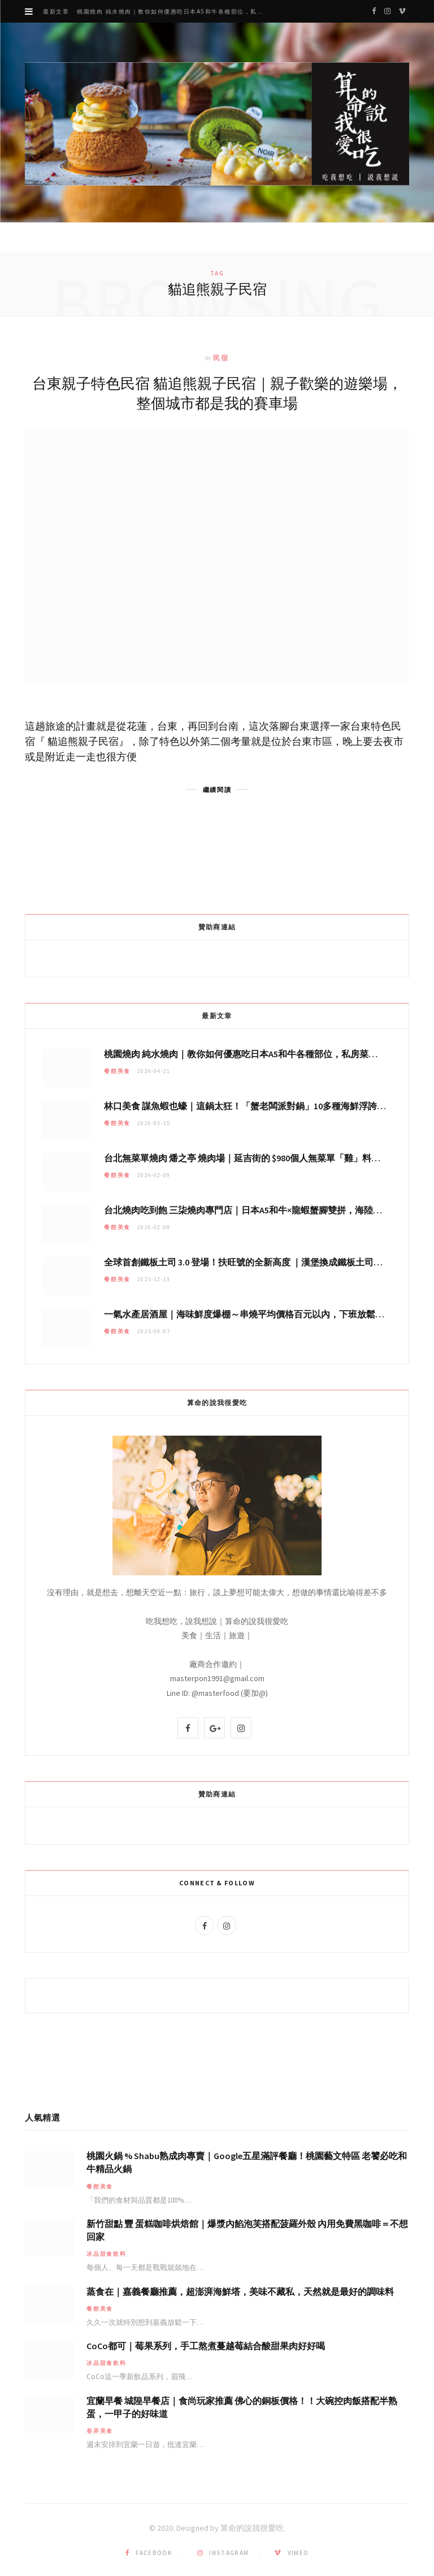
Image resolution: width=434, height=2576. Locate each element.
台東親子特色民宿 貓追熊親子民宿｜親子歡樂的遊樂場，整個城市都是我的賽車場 (217, 392)
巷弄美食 (99, 2431)
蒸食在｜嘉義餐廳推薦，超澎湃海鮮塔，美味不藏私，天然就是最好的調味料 (240, 2291)
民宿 (221, 358)
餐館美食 (117, 1071)
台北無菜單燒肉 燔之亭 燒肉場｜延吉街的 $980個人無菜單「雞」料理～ (246, 1158)
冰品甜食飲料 (106, 2254)
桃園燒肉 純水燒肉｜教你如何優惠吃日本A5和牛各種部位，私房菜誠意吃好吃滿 (175, 11)
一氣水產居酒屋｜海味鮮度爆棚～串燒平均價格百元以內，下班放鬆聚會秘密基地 (266, 1314)
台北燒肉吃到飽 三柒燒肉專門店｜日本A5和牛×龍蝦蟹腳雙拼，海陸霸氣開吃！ (261, 1210)
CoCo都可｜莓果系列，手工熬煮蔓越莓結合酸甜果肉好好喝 (205, 2345)
